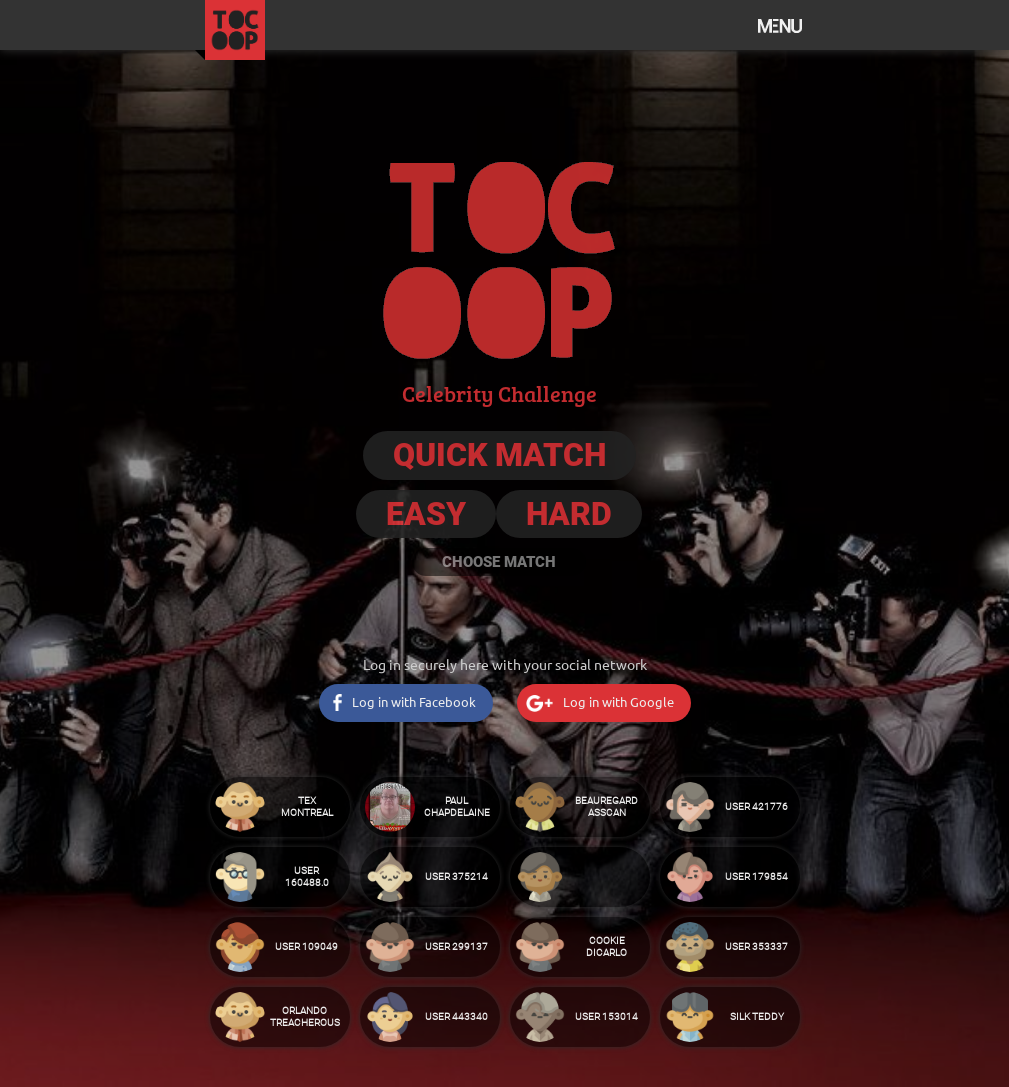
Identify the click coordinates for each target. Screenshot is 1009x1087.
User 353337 (756, 946)
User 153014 (606, 1016)
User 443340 (456, 1016)
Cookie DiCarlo (606, 946)
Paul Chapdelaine (457, 806)
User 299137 (456, 946)
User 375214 (456, 876)
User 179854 (756, 876)
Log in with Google (618, 701)
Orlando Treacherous (305, 1016)
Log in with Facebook (414, 701)
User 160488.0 (307, 876)
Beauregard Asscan (606, 806)
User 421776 (756, 806)
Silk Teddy (757, 1016)
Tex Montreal (307, 806)
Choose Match (499, 562)
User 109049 (306, 946)
